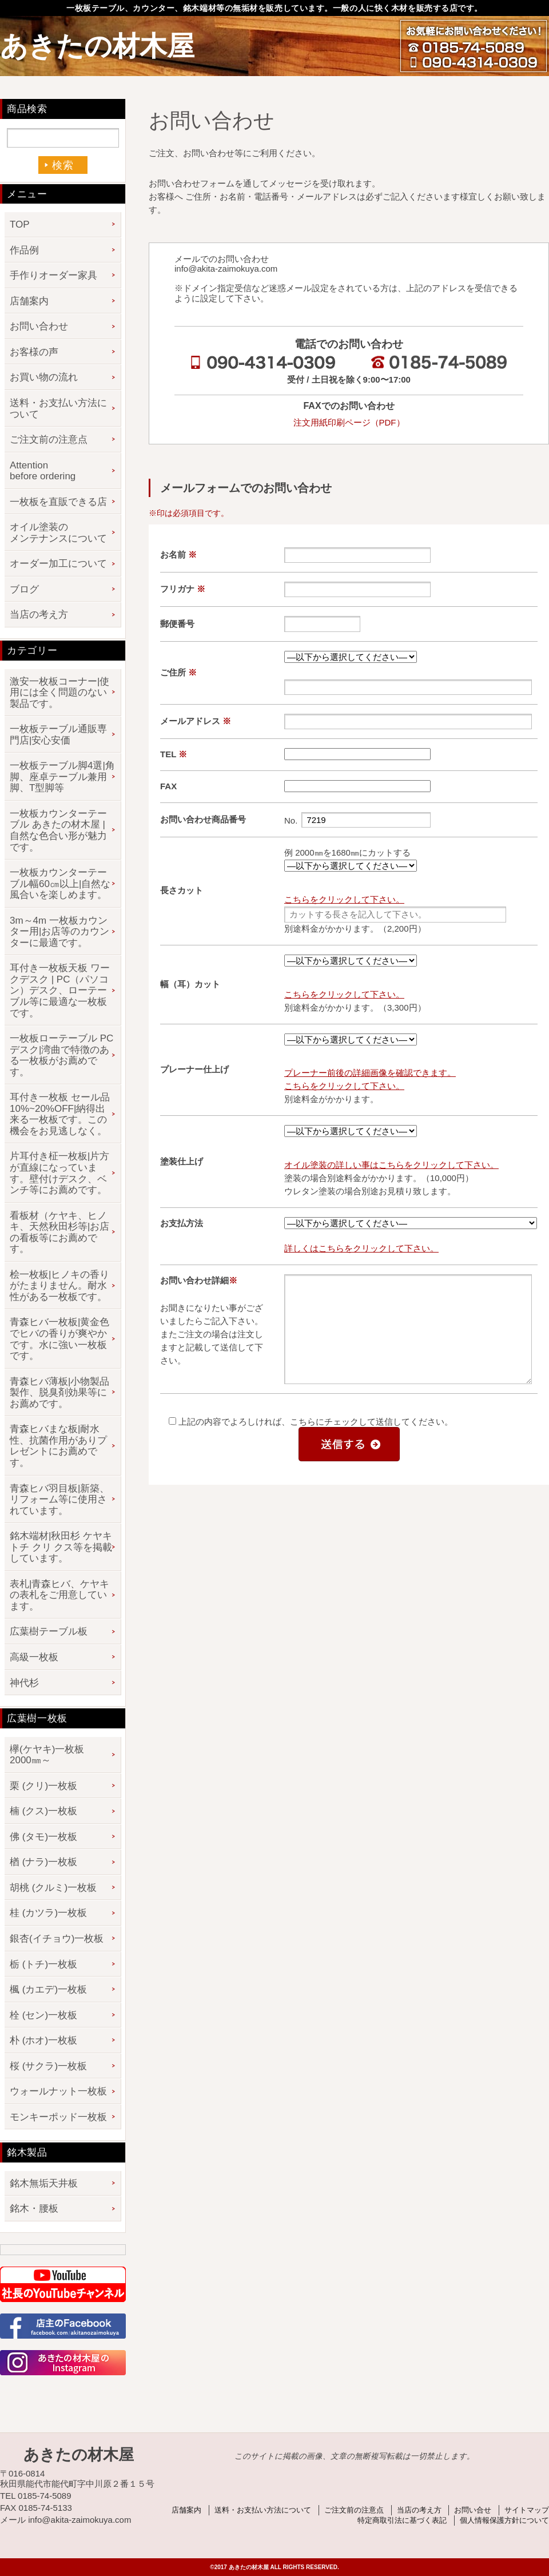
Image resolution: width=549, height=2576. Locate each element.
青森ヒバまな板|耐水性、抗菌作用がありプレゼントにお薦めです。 (58, 1446)
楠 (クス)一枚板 (43, 1811)
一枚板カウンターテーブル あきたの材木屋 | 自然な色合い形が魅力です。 (58, 830)
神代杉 (24, 1682)
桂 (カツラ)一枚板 (48, 1912)
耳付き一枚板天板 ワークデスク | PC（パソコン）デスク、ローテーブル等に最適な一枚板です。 (60, 990)
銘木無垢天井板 (44, 2183)
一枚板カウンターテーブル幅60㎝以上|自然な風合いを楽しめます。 (60, 883)
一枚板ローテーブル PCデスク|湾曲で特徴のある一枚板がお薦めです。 (61, 1055)
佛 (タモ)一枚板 (43, 1836)
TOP (20, 224)
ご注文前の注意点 (48, 439)
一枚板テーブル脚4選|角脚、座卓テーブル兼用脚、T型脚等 (62, 776)
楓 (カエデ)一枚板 (48, 1989)
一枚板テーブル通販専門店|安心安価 (58, 734)
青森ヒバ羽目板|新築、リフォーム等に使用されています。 (59, 1499)
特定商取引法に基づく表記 (402, 2520)
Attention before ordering (42, 471)
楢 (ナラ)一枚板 (43, 1862)
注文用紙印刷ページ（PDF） (349, 422)
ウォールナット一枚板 (58, 2091)
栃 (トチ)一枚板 (43, 1964)
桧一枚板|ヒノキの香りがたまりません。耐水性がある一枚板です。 (59, 1285)
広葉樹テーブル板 (48, 1631)
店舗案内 (29, 301)
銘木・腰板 (34, 2208)
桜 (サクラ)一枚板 (48, 2066)
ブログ (24, 589)
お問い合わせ (39, 326)
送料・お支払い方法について (58, 408)
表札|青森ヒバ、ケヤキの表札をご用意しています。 (59, 1595)
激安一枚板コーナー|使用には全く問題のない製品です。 (59, 692)
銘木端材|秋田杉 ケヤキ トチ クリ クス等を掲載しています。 (61, 1547)
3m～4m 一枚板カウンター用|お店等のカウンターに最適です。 (59, 931)
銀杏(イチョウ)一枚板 (57, 1938)
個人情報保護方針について (504, 2520)
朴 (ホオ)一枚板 (43, 2040)
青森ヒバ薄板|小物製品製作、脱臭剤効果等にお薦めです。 (59, 1392)
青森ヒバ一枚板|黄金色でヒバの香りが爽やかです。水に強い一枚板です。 (59, 1339)
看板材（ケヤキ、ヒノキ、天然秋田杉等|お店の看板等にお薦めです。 (59, 1232)
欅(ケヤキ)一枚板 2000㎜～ (52, 1755)
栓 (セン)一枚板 (43, 2015)
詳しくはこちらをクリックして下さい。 (361, 1248)
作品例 (24, 250)
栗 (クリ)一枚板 (43, 1785)
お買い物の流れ (44, 377)
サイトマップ (526, 2510)
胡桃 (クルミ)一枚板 (53, 1887)
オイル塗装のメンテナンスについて (58, 533)
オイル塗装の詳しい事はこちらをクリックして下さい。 (391, 1165)
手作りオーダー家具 (53, 275)
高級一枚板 (34, 1657)
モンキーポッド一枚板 (58, 2117)
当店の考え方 (39, 614)
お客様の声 (34, 352)
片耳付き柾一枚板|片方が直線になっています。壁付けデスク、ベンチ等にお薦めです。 (59, 1173)
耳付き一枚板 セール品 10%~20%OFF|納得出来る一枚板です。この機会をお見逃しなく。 (60, 1114)
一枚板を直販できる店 (58, 501)
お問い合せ (472, 2510)
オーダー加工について (58, 563)
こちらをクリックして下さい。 (344, 899)
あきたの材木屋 (97, 46)
